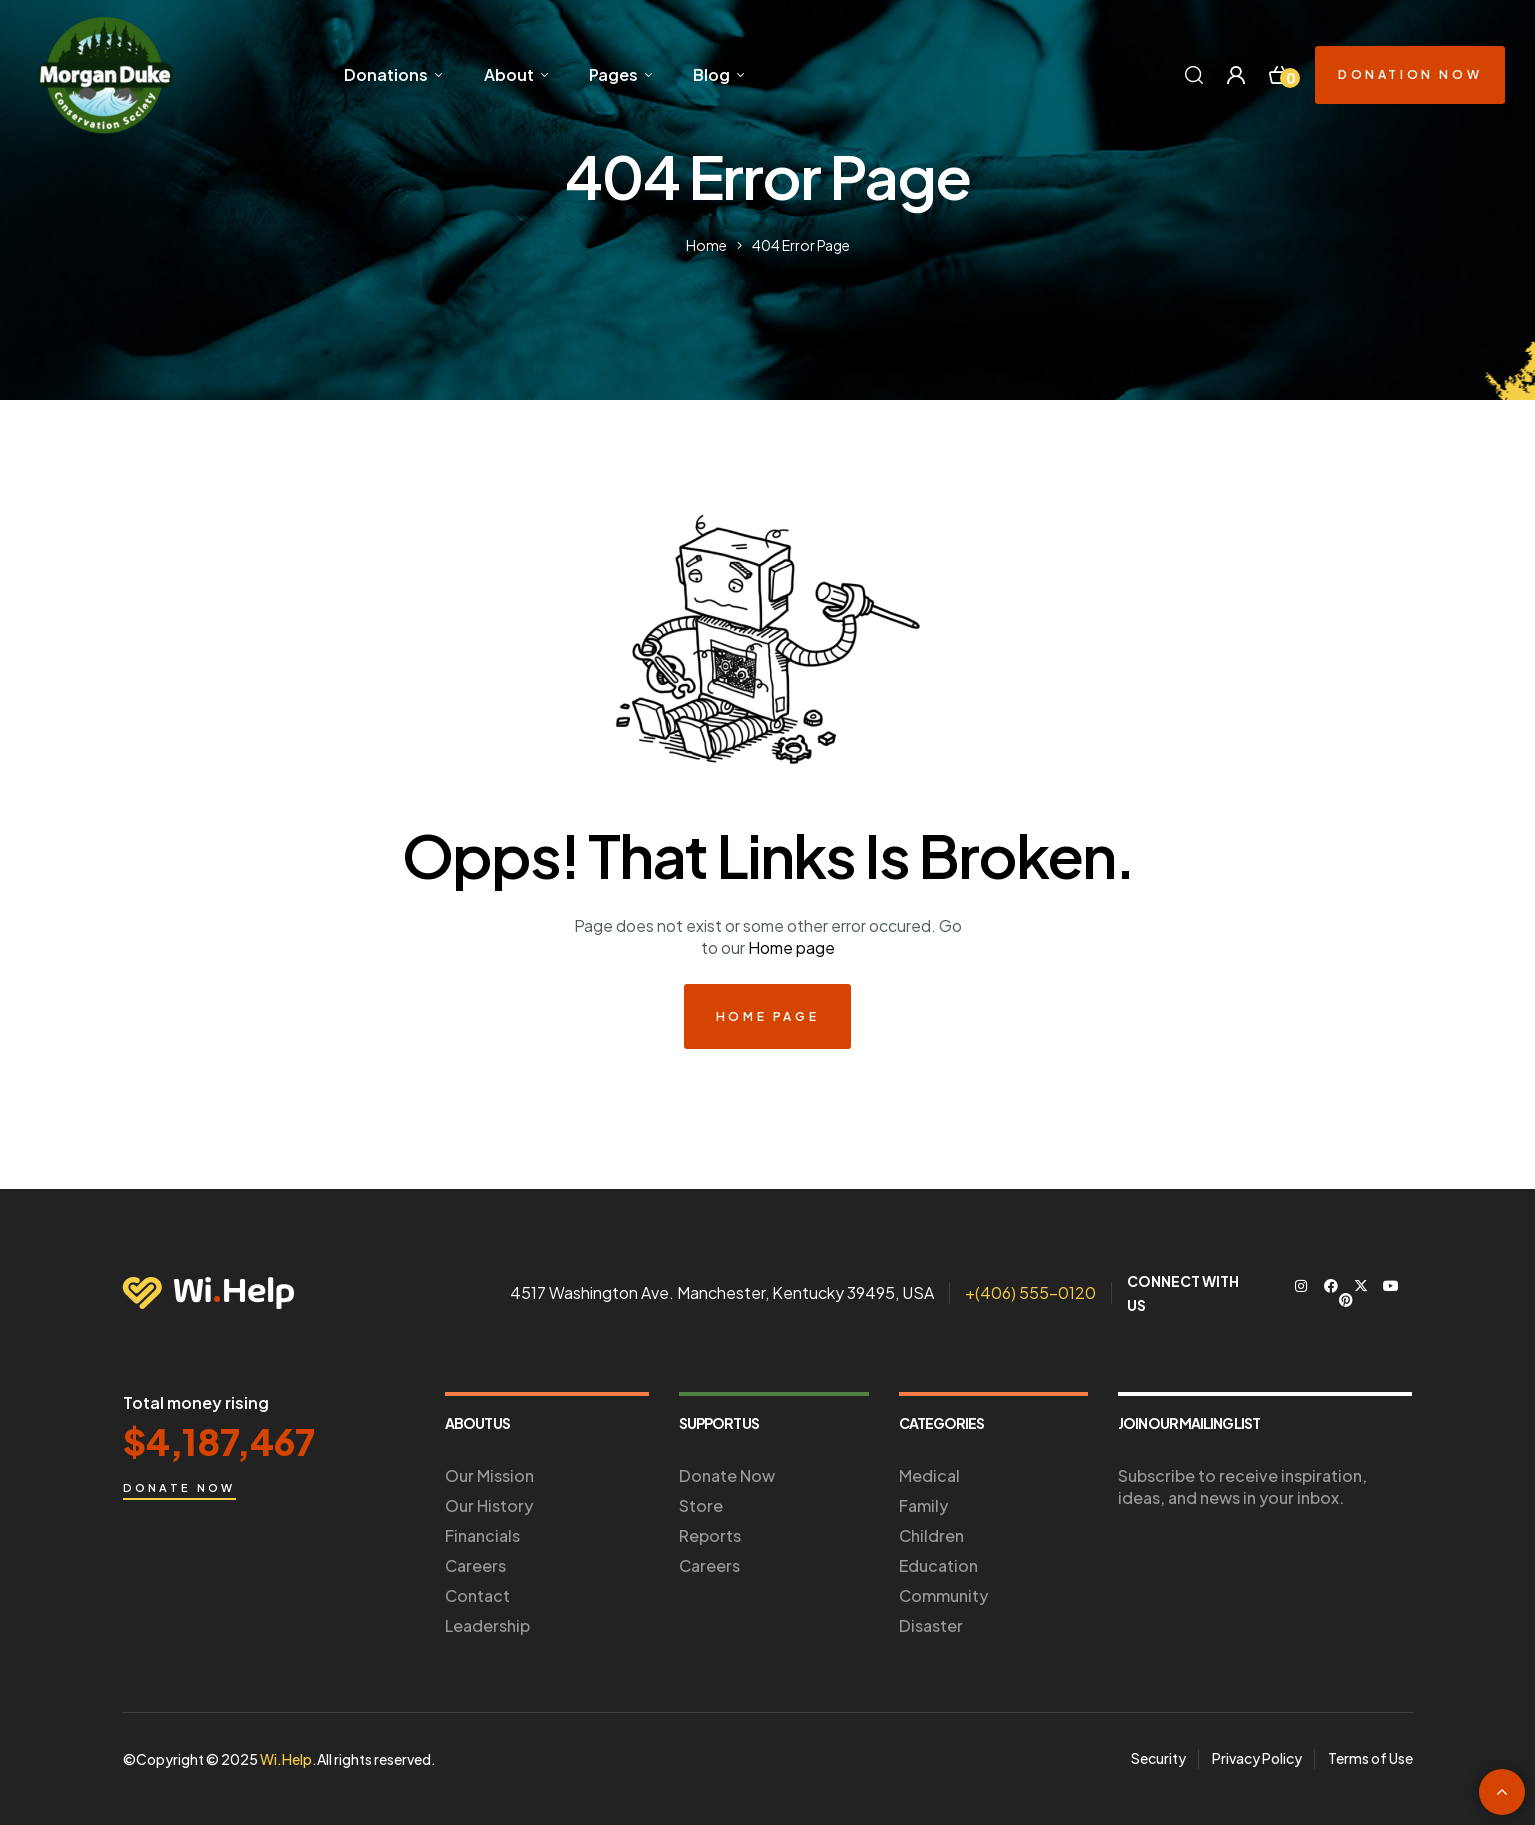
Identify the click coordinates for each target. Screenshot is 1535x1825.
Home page (791, 947)
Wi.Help (286, 1759)
